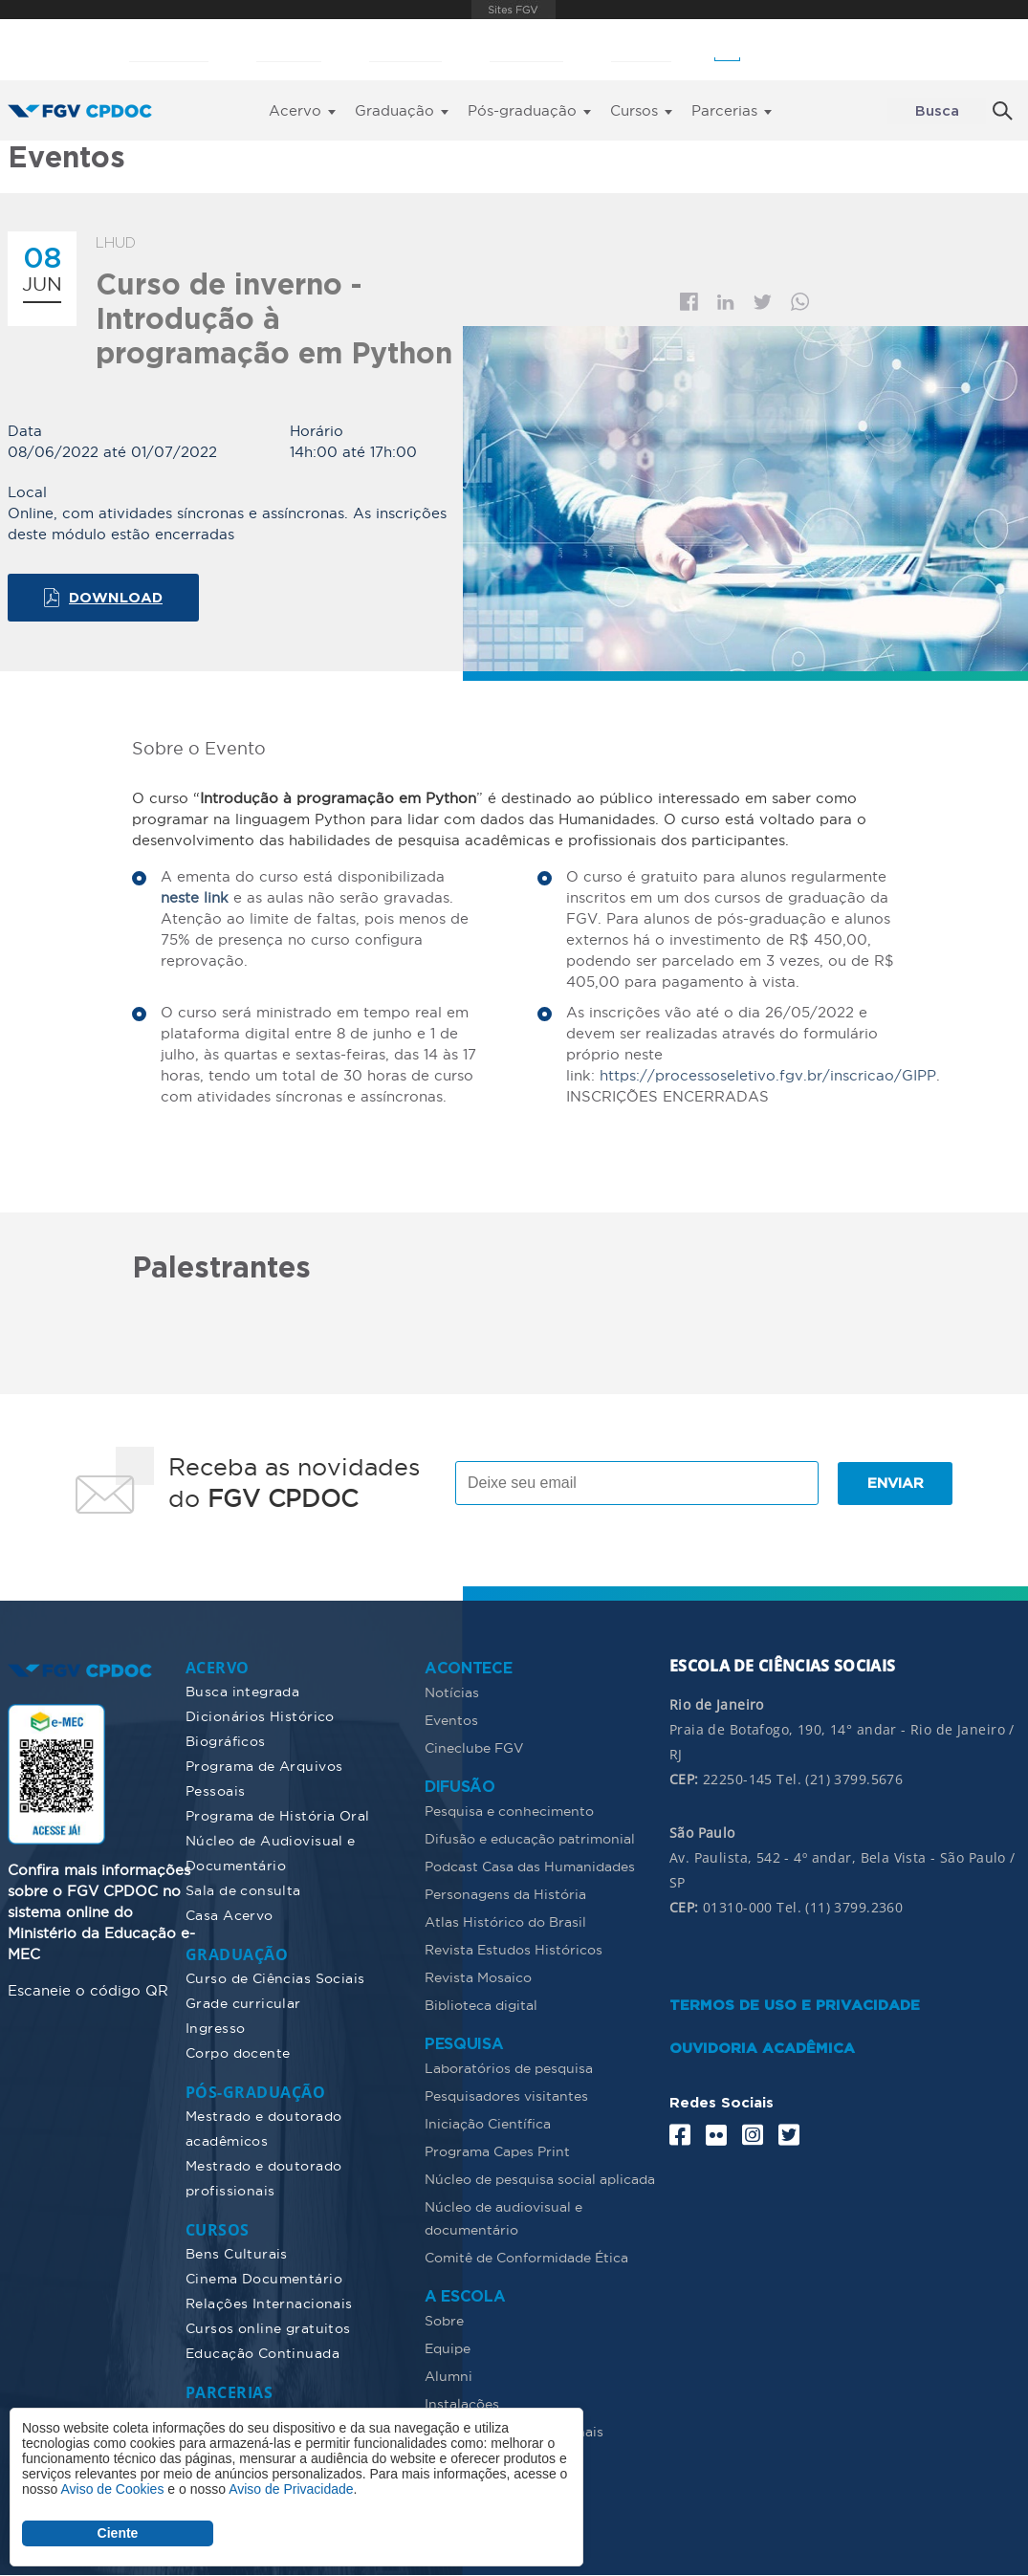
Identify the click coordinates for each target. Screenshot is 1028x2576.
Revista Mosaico (478, 1977)
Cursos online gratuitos (268, 2328)
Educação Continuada (262, 2353)
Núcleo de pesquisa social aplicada (540, 2179)
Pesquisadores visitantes (506, 2096)
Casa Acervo (229, 1915)
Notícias (452, 1692)
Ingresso (215, 2028)
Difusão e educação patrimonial (530, 1838)
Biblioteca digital (481, 2005)
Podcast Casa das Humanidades (530, 1866)
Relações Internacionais (269, 2303)
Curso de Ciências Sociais (275, 1978)
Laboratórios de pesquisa (509, 2068)
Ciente (118, 2533)
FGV (513, 9)
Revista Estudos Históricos (513, 1949)
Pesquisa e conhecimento (509, 1811)
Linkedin (725, 302)
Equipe (447, 2348)
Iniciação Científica (488, 2123)
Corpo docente (238, 2053)
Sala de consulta (243, 1890)
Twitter (763, 302)
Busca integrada (242, 1691)
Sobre (444, 2320)
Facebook (689, 302)
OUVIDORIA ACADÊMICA (762, 2048)
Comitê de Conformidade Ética (526, 2257)
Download (116, 598)
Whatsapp (800, 302)
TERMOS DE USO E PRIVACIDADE (794, 2005)
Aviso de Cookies (112, 2489)
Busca (937, 111)
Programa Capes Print (497, 2151)
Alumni (448, 2376)
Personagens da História (505, 1894)
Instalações (462, 2404)
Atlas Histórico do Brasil (505, 1922)
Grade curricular (243, 2003)
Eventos (451, 1720)
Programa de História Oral (278, 1815)
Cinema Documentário (264, 2278)
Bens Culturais (237, 2253)
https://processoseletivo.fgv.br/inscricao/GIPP (768, 1075)
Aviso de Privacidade (291, 2489)
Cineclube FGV (474, 1748)
